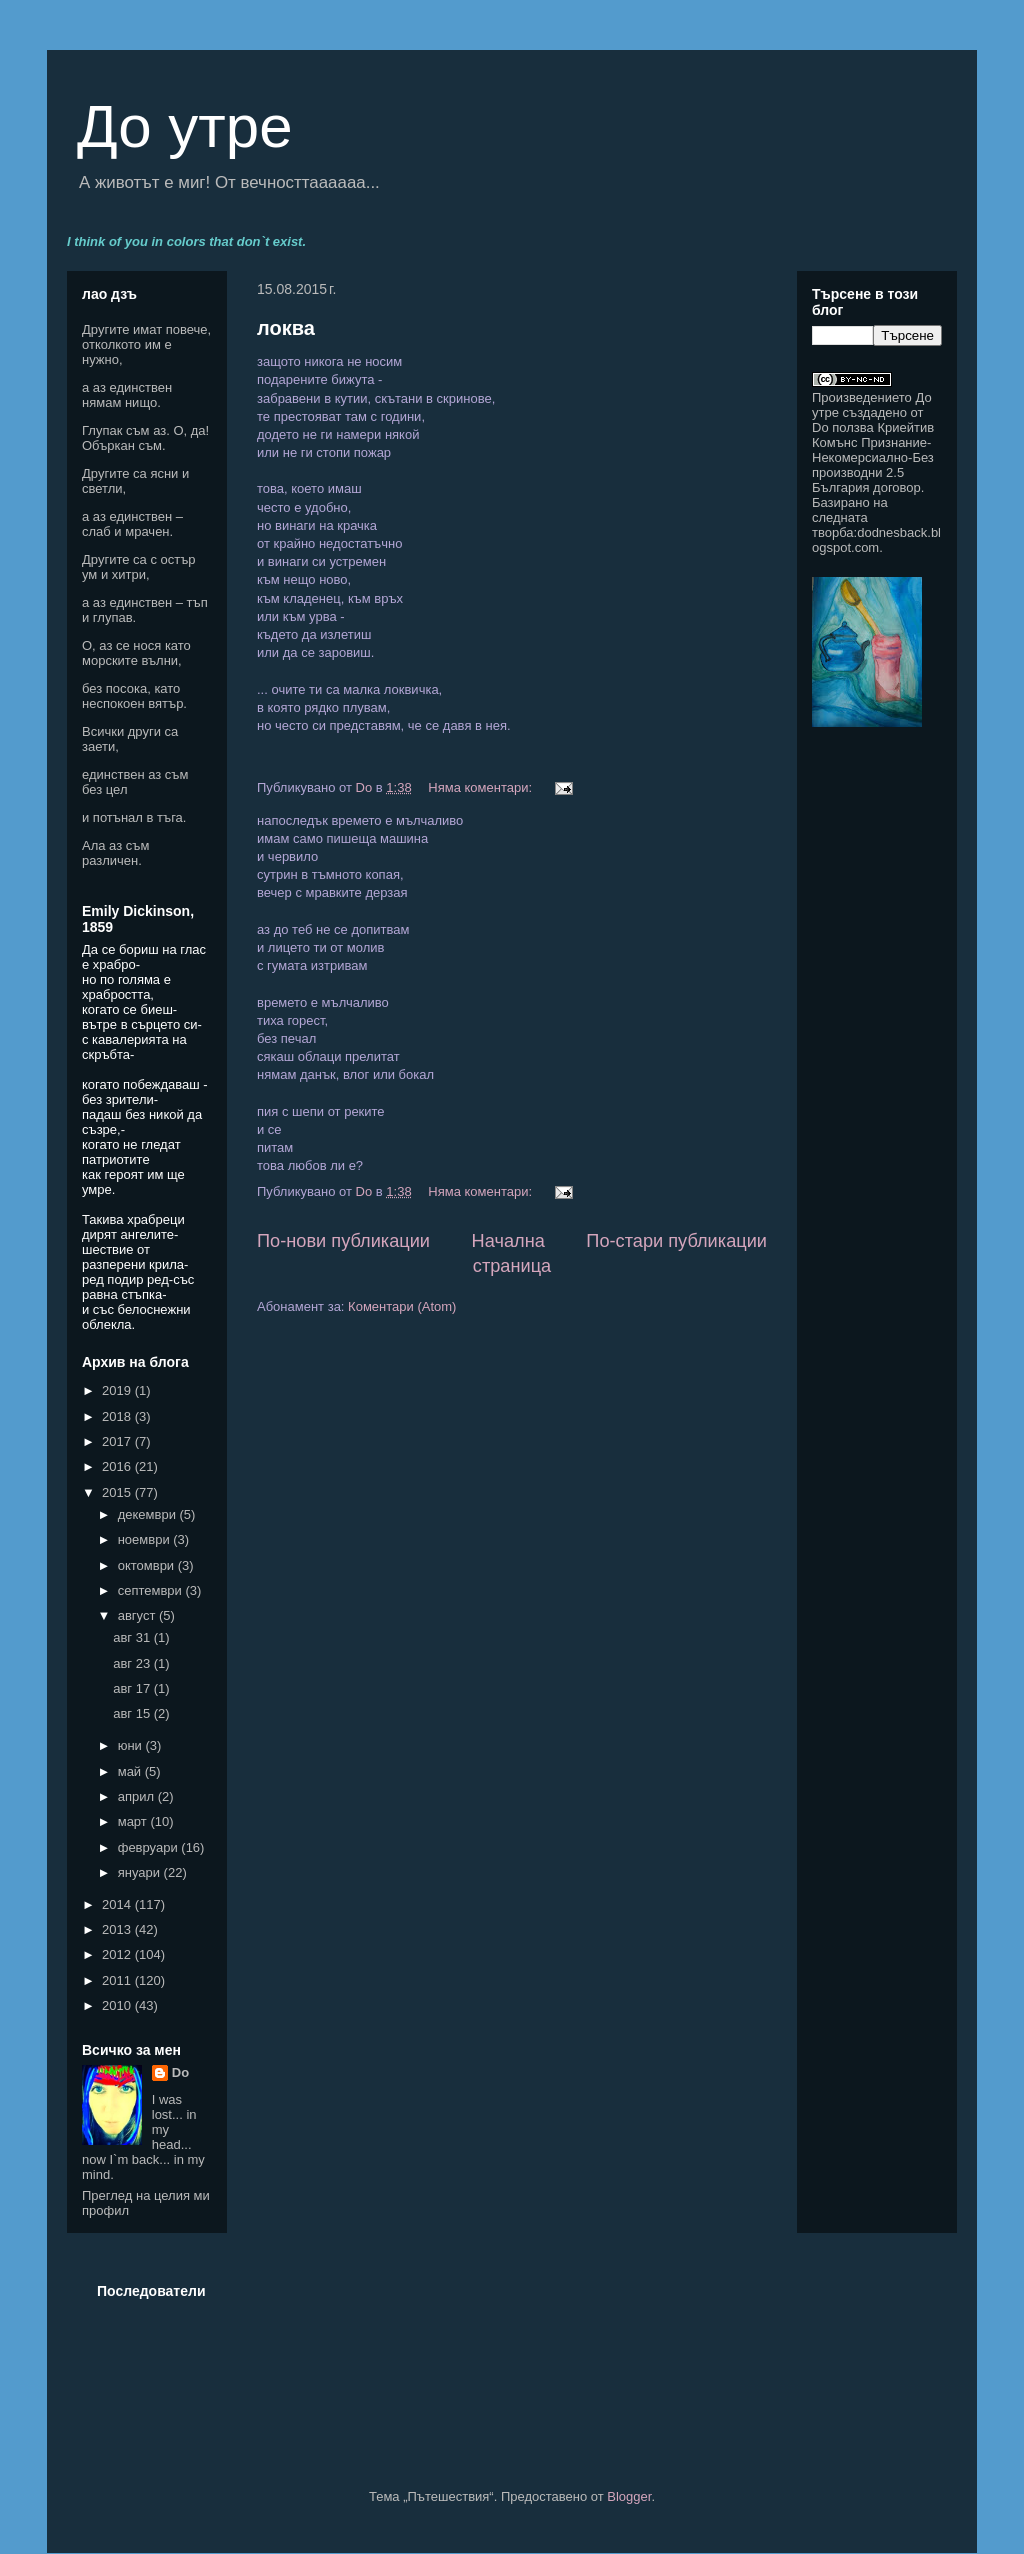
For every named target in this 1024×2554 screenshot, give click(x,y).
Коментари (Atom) (402, 1306)
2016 (118, 1466)
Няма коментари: (481, 787)
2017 (118, 1441)
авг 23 (133, 1663)
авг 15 (133, 1713)
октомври (148, 1565)
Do (180, 2072)
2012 (118, 1954)
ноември (146, 1539)
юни (132, 1745)
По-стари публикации (676, 1241)
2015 (118, 1492)
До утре (185, 126)
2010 (118, 2005)
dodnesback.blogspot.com (876, 540)
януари (141, 1872)
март (134, 1821)
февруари (150, 1847)
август (138, 1615)
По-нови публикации (343, 1241)
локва (286, 328)
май (131, 1771)
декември (149, 1514)
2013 (118, 1929)
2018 (118, 1416)
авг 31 (133, 1637)
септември (152, 1590)
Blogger (629, 2496)
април (138, 1796)
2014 (118, 1904)
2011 (118, 1980)
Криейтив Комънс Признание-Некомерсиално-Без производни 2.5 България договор (873, 457)
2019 (118, 1390)
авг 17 (133, 1688)
